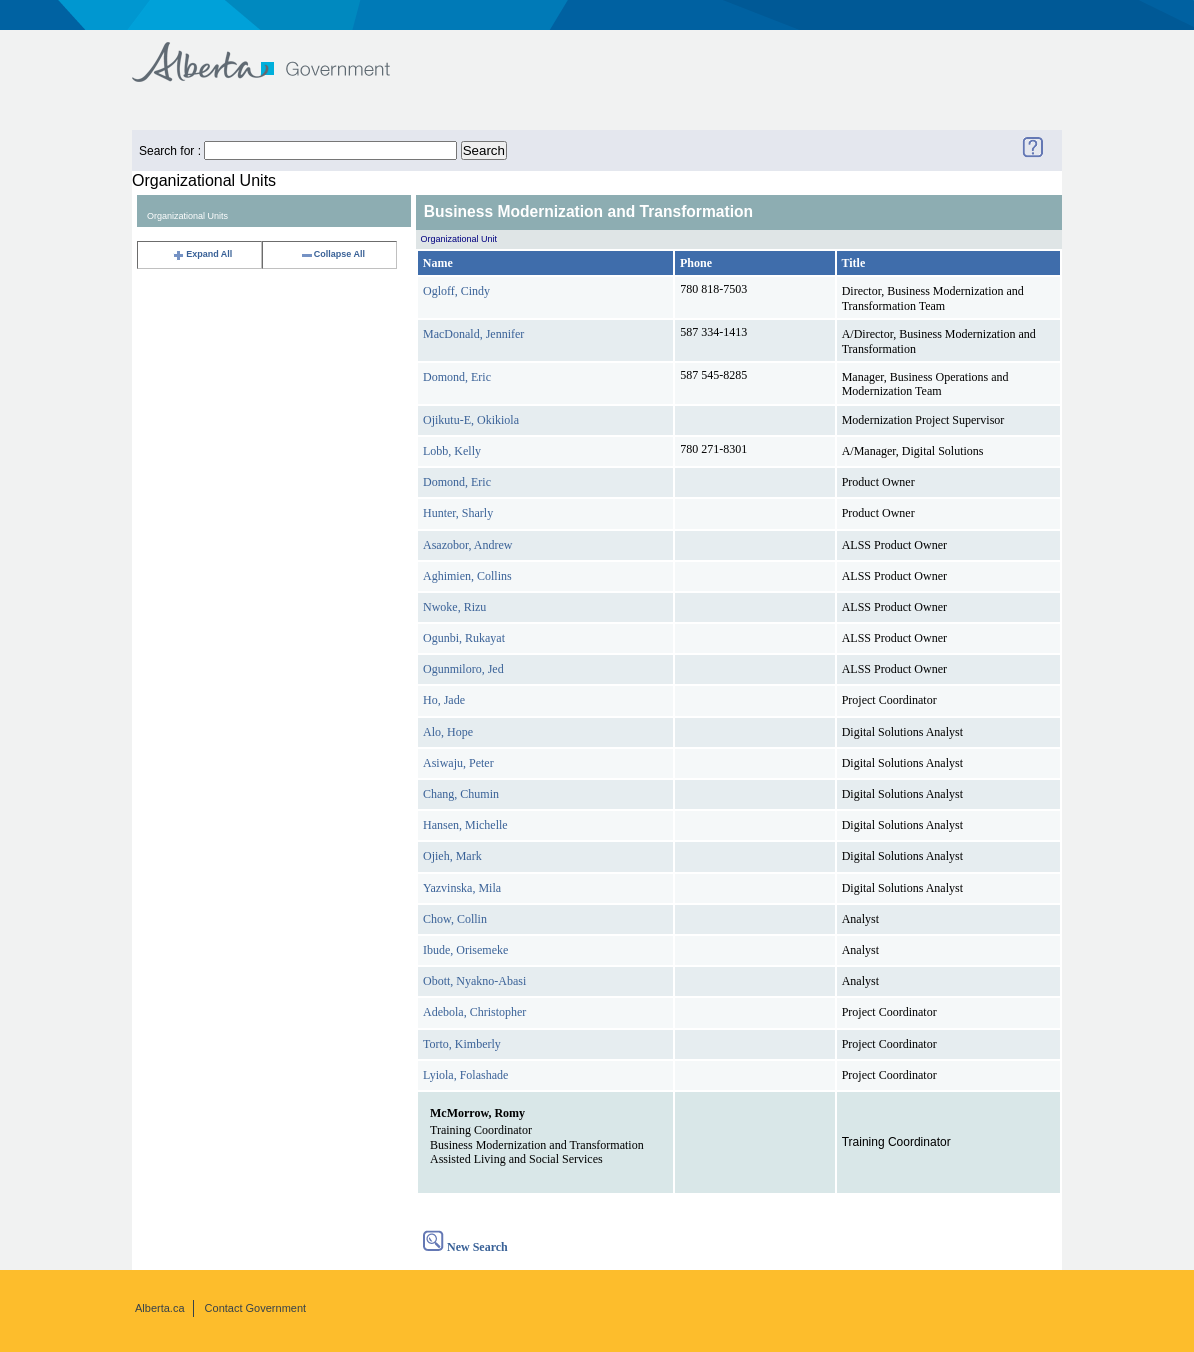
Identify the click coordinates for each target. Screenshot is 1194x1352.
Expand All (202, 254)
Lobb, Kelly (452, 451)
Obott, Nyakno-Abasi (474, 981)
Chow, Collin (455, 919)
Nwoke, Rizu (454, 607)
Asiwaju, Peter (458, 763)
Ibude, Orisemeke (465, 950)
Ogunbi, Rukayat (464, 638)
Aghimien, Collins (467, 576)
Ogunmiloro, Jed (463, 669)
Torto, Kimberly (462, 1044)
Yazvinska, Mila (462, 888)
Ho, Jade (444, 700)
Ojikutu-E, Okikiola (471, 420)
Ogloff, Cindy (456, 291)
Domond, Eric (457, 377)
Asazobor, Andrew (468, 545)
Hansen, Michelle (465, 825)
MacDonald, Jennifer (473, 334)
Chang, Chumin (461, 794)
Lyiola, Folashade (465, 1075)
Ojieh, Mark (452, 856)
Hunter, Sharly (458, 513)
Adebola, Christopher (474, 1012)
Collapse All (332, 254)
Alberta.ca (160, 1308)
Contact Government (256, 1308)
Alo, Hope (448, 732)
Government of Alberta (277, 52)
